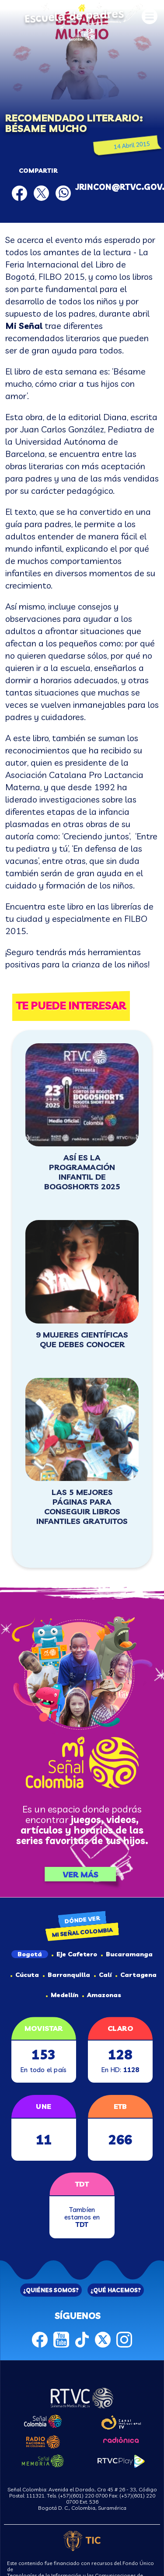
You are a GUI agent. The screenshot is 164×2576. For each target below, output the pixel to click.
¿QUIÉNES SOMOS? (51, 2290)
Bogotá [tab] (29, 1954)
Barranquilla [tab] (66, 1975)
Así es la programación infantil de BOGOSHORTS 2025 (82, 1172)
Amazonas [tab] (101, 1995)
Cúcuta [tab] (24, 1975)
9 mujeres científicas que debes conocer (82, 1339)
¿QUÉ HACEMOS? (116, 2290)
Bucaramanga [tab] (127, 1954)
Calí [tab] (103, 1975)
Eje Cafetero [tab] (74, 1954)
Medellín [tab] (62, 1995)
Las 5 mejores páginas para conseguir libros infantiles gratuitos (82, 1507)
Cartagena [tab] (136, 1975)
